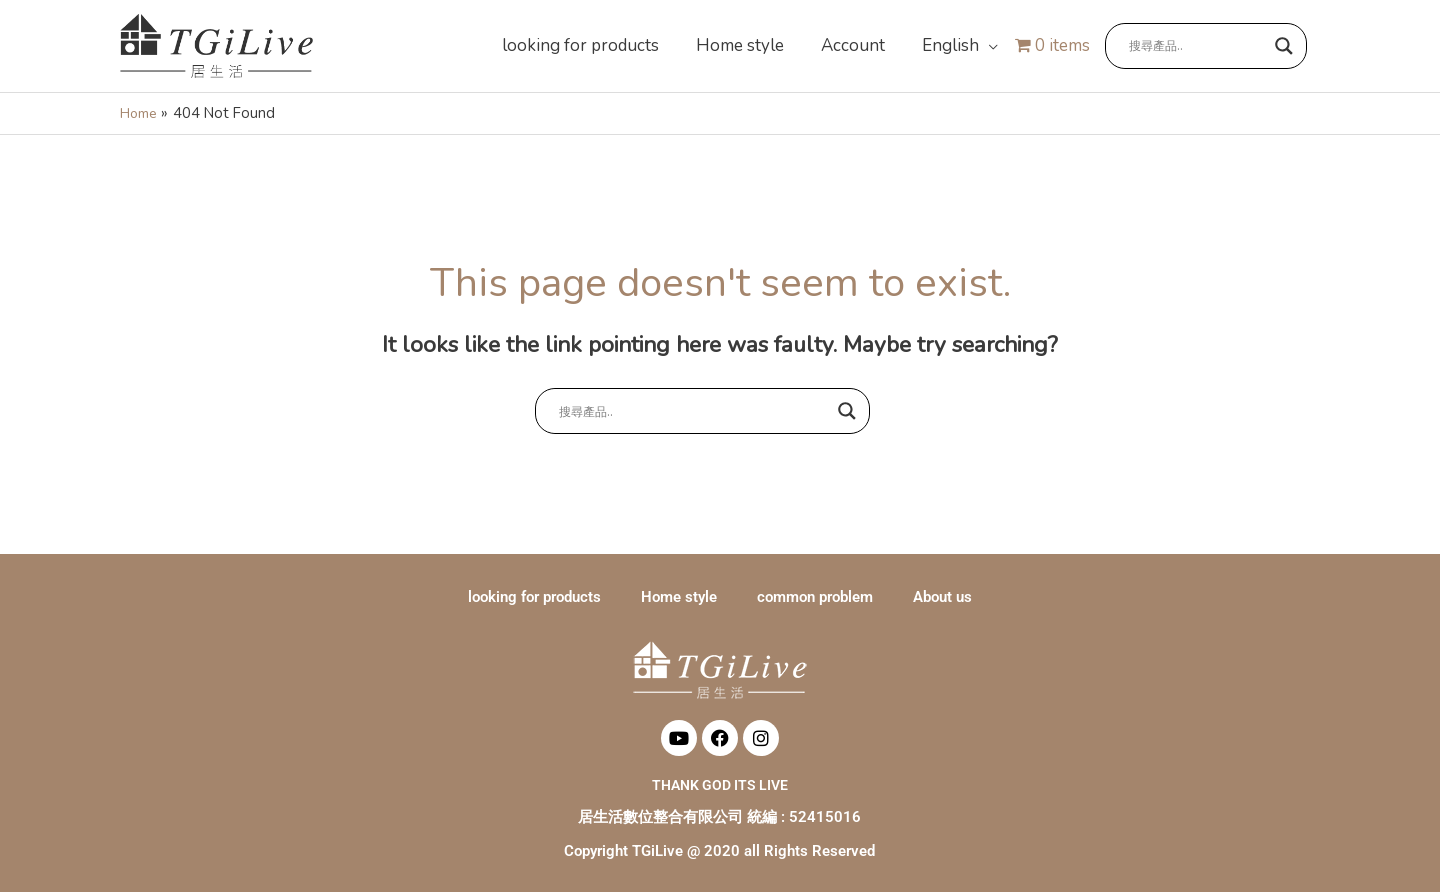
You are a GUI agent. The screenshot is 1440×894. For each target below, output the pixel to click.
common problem (815, 599)
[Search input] (1197, 47)
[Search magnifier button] (1284, 47)
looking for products (534, 599)
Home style (679, 599)
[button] (958, 47)
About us (942, 599)
